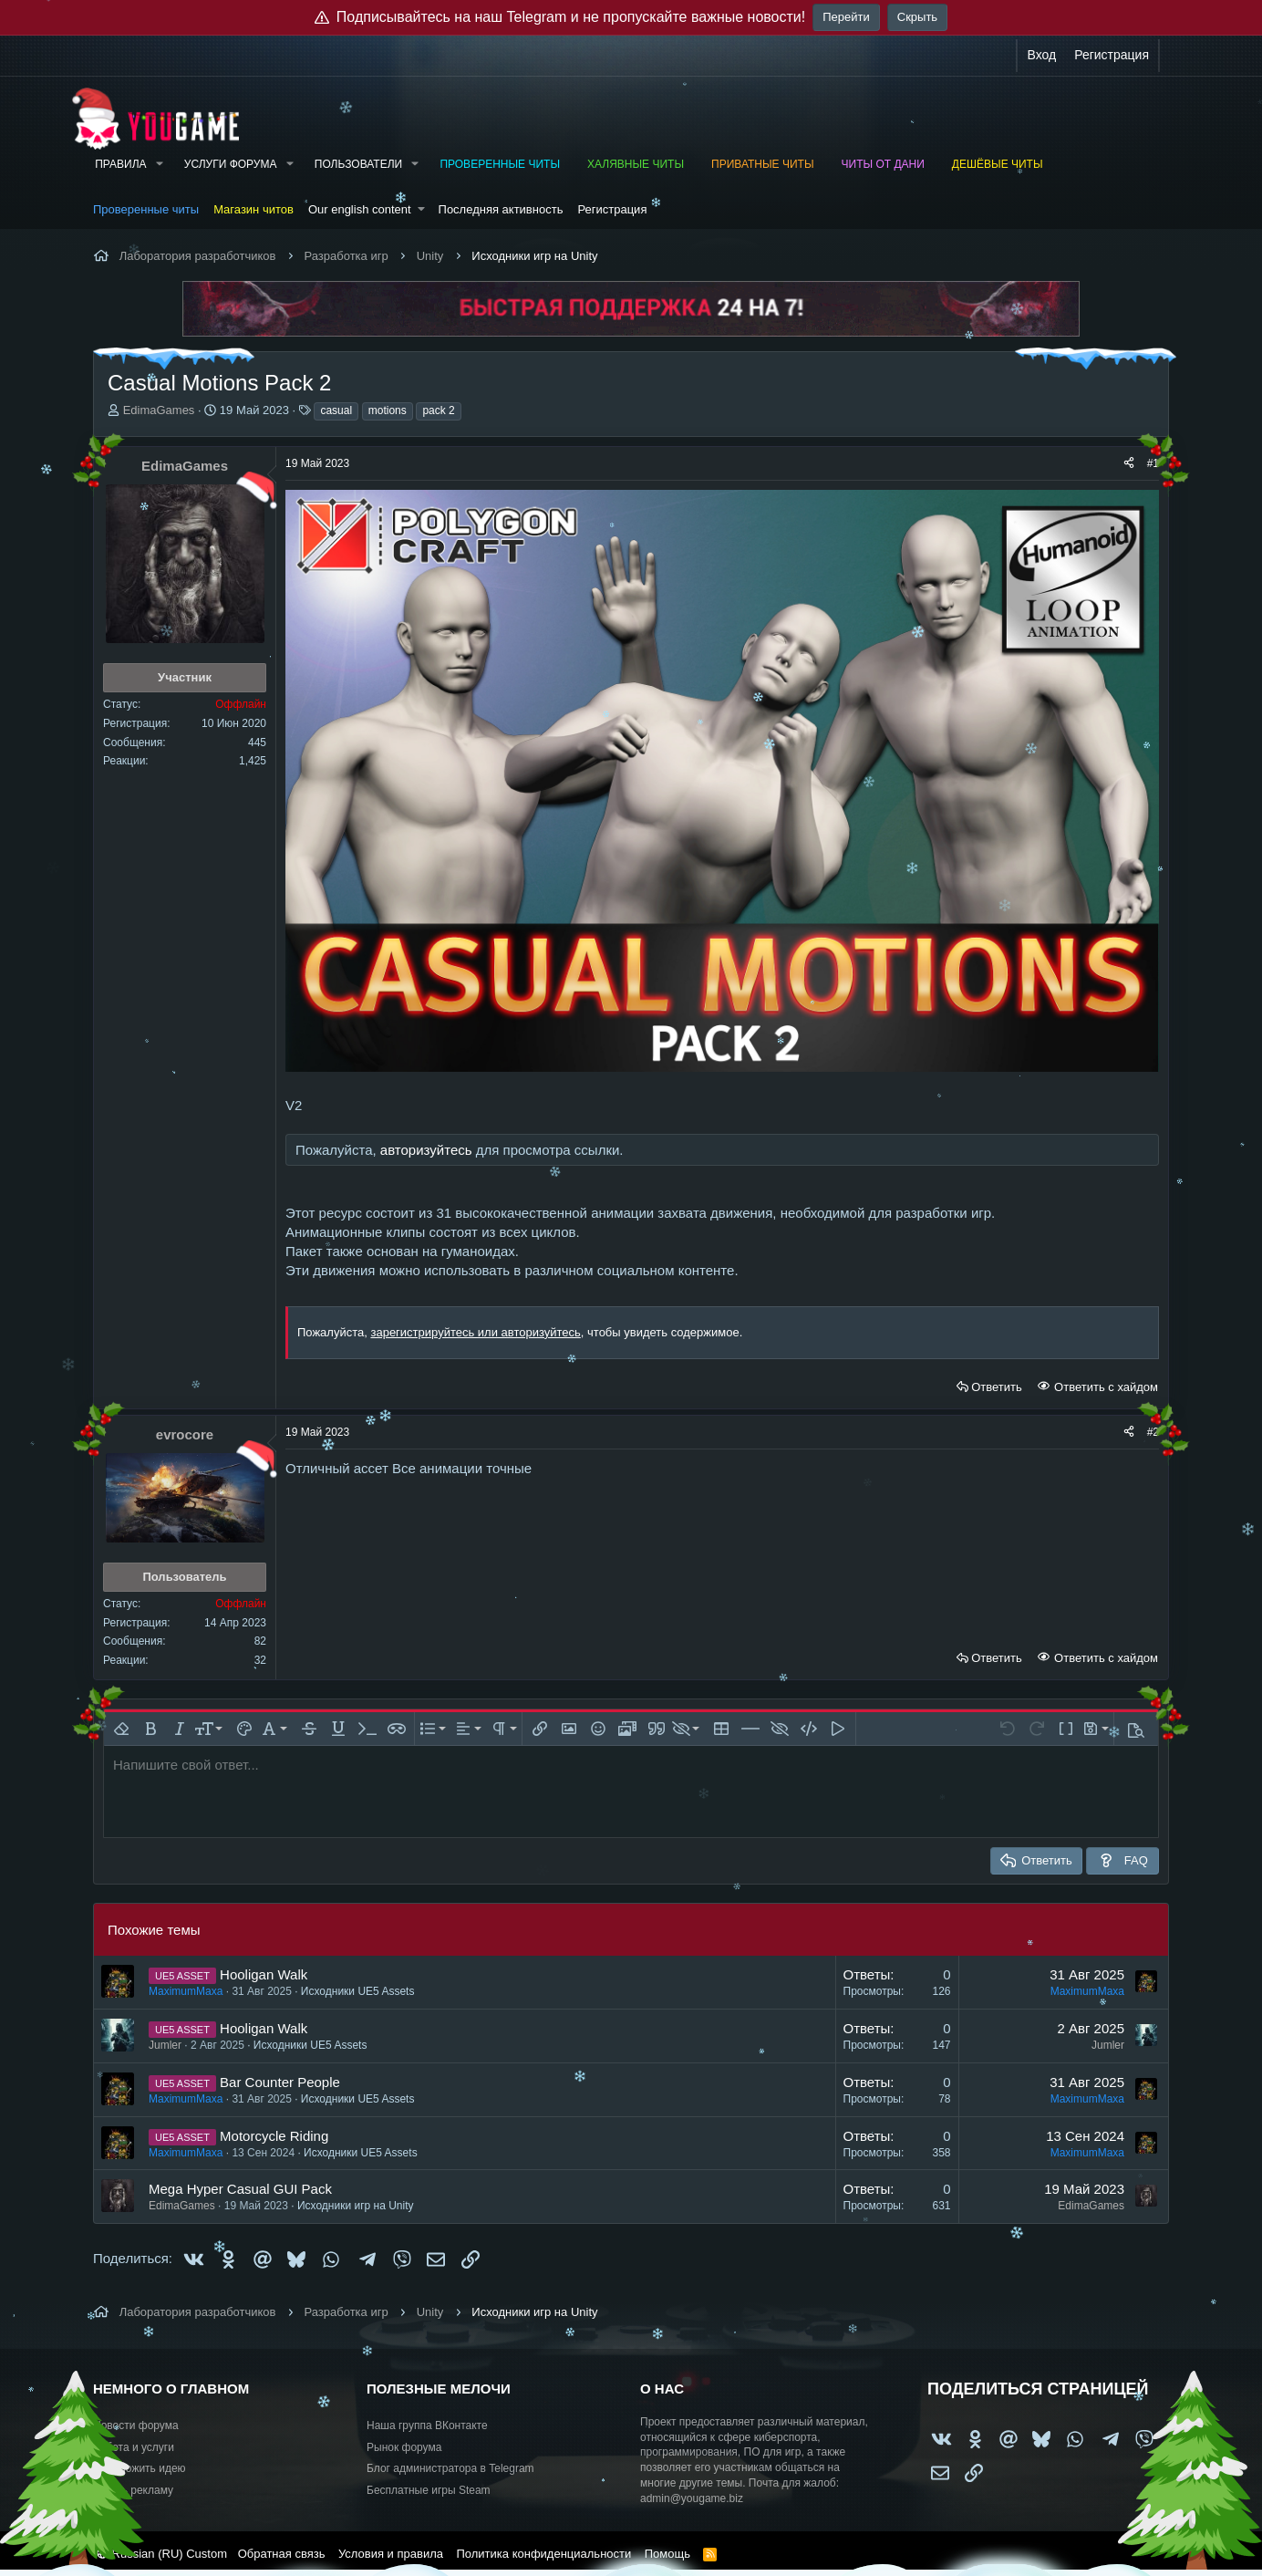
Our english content (359, 209)
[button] (159, 165)
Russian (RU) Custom (162, 2553)
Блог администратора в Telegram (450, 2468)
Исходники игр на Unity (355, 2205)
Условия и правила (390, 2553)
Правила (120, 164)
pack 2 (438, 410)
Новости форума (136, 2425)
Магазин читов (253, 209)
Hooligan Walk (263, 1974)
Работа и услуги (133, 2447)
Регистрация (612, 209)
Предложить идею (139, 2468)
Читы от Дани (883, 164)
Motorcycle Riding (274, 2136)
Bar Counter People (280, 2082)
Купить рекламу (133, 2490)
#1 (1153, 463)
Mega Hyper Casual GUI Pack (240, 2189)
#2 (1153, 1432)
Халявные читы (635, 164)
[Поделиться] (1129, 463)
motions (387, 410)
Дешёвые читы (997, 164)
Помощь (667, 2553)
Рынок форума (404, 2447)
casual (336, 410)
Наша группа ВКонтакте (427, 2425)
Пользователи (358, 164)
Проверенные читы (500, 164)
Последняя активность (501, 209)
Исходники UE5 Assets (358, 1991)
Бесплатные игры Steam (429, 2490)
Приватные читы (762, 164)
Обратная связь (282, 2553)
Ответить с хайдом (1104, 1387)
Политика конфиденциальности (543, 2553)
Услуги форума (230, 164)
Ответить (996, 1387)
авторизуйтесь (426, 1150)
